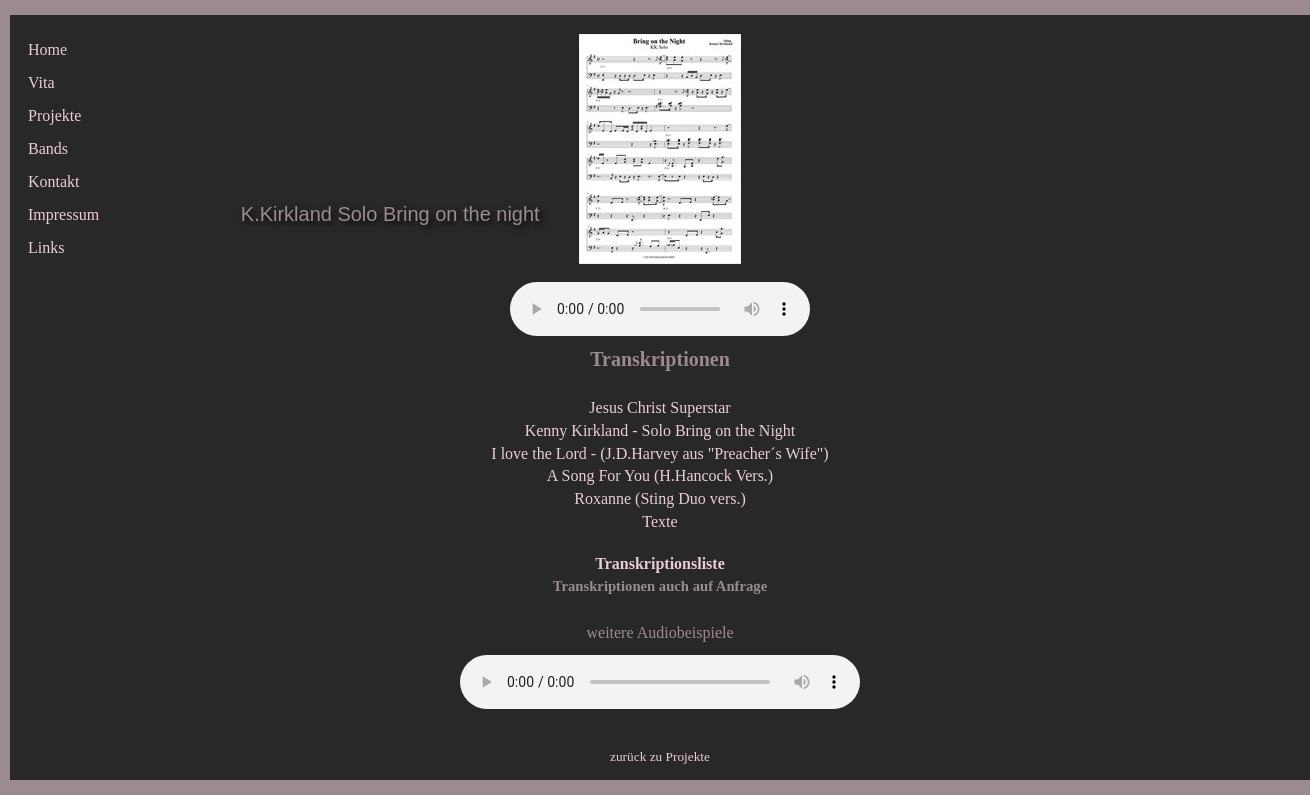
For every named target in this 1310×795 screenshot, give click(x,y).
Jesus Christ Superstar (659, 407)
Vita (41, 82)
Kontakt (54, 181)
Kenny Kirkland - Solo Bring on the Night (660, 430)
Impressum (63, 214)
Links (46, 247)
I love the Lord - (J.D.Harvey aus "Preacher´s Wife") (659, 453)
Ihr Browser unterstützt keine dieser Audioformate (660, 309)
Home (47, 49)
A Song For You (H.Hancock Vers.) (660, 475)
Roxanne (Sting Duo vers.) (660, 498)
